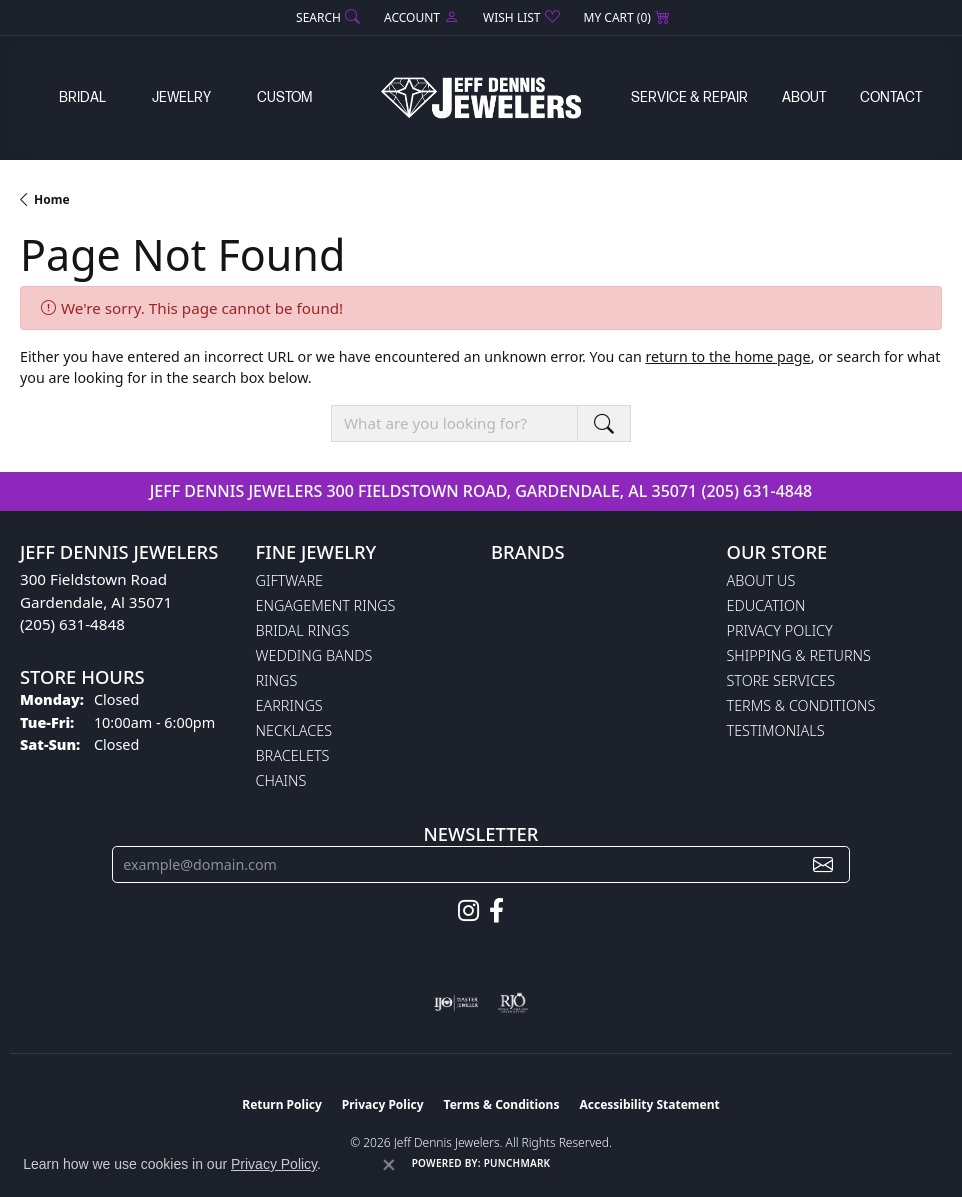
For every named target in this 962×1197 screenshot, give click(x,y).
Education (766, 605)
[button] (326, 17)
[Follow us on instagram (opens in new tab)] (468, 911)
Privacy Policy (780, 630)
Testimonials (776, 730)
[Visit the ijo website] (456, 1003)
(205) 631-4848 (756, 491)
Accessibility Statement (649, 1104)
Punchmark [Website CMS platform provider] (517, 1163)
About (804, 97)
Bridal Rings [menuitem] (303, 630)
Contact (891, 97)
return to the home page (727, 356)
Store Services (781, 680)
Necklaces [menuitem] (294, 730)
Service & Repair (689, 97)
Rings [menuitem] (277, 680)
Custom (284, 97)
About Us (761, 580)
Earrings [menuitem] (289, 705)
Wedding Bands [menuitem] (314, 655)
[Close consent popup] (389, 1165)
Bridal (82, 97)
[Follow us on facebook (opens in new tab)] (496, 911)
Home (52, 199)
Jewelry (181, 97)
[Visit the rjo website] (513, 1003)
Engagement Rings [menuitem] (326, 605)
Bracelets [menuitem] (293, 755)
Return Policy (282, 1104)
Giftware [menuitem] (289, 580)
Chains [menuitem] (281, 780)
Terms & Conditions (801, 705)
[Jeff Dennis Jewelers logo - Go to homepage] (481, 97)
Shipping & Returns (799, 655)
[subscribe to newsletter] (823, 864)
